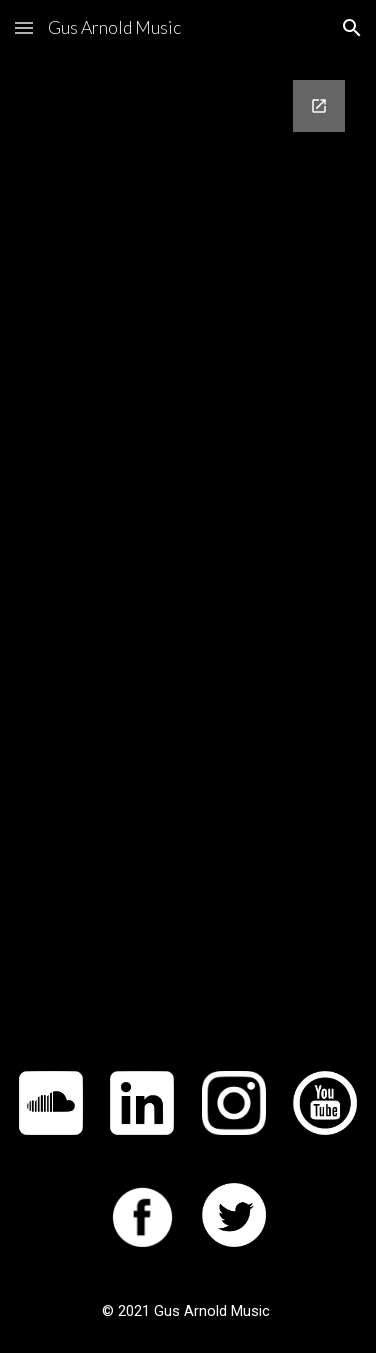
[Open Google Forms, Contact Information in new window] (319, 106)
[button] (24, 27)
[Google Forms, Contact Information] (188, 551)
